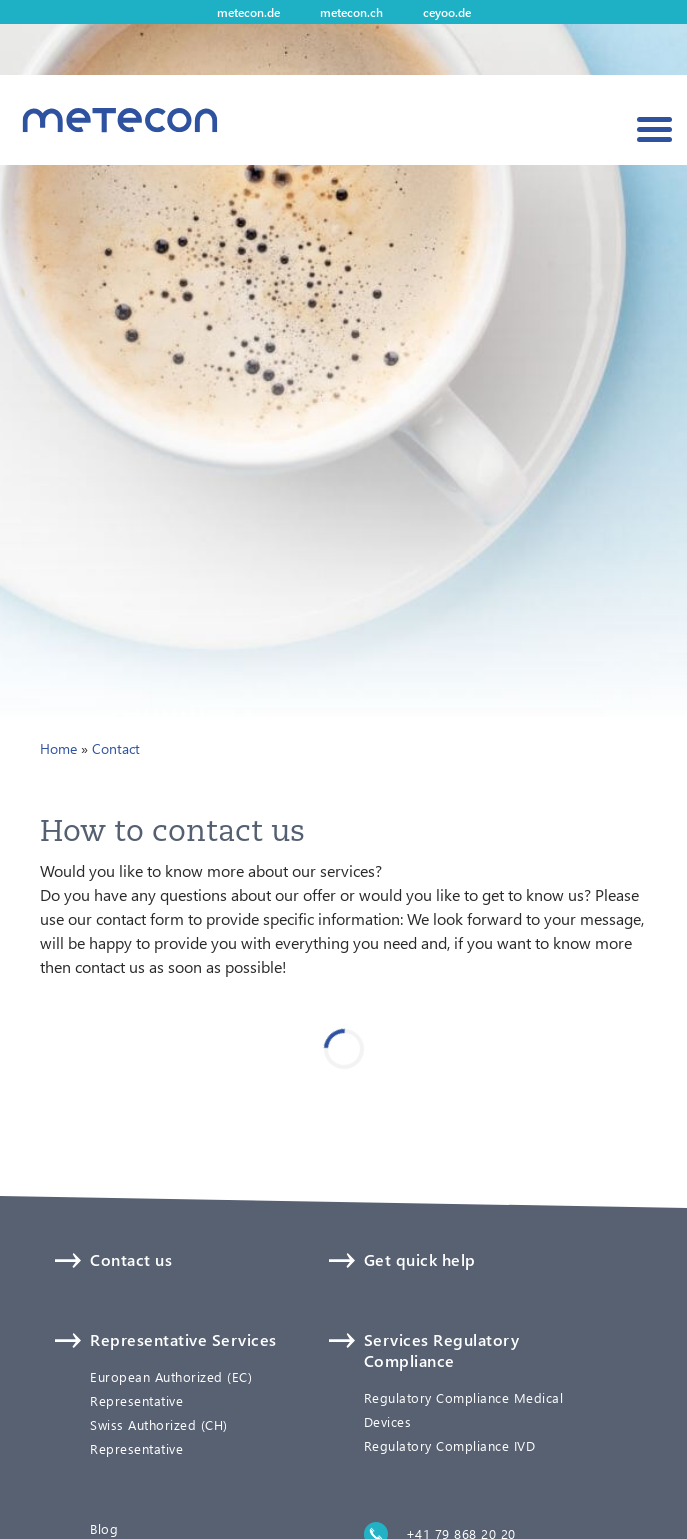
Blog (104, 1529)
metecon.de (248, 12)
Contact (116, 748)
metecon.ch (351, 12)
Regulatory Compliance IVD (450, 1446)
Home (58, 748)
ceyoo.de (447, 12)
